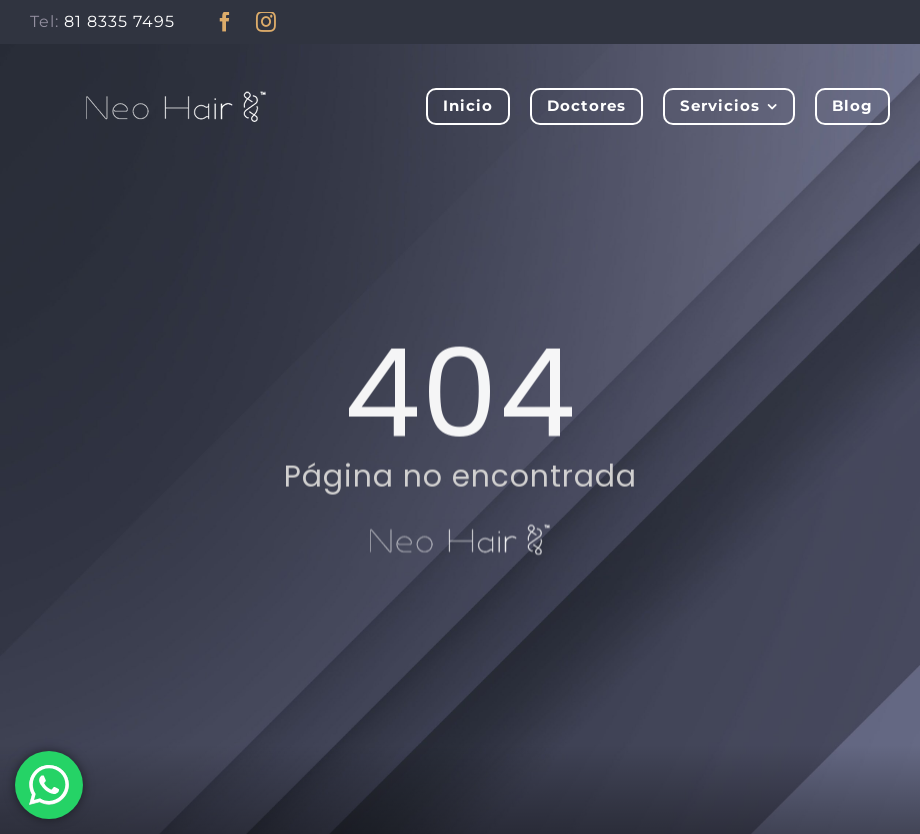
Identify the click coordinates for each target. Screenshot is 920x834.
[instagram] (266, 22)
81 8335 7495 (119, 21)
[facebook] (225, 22)
